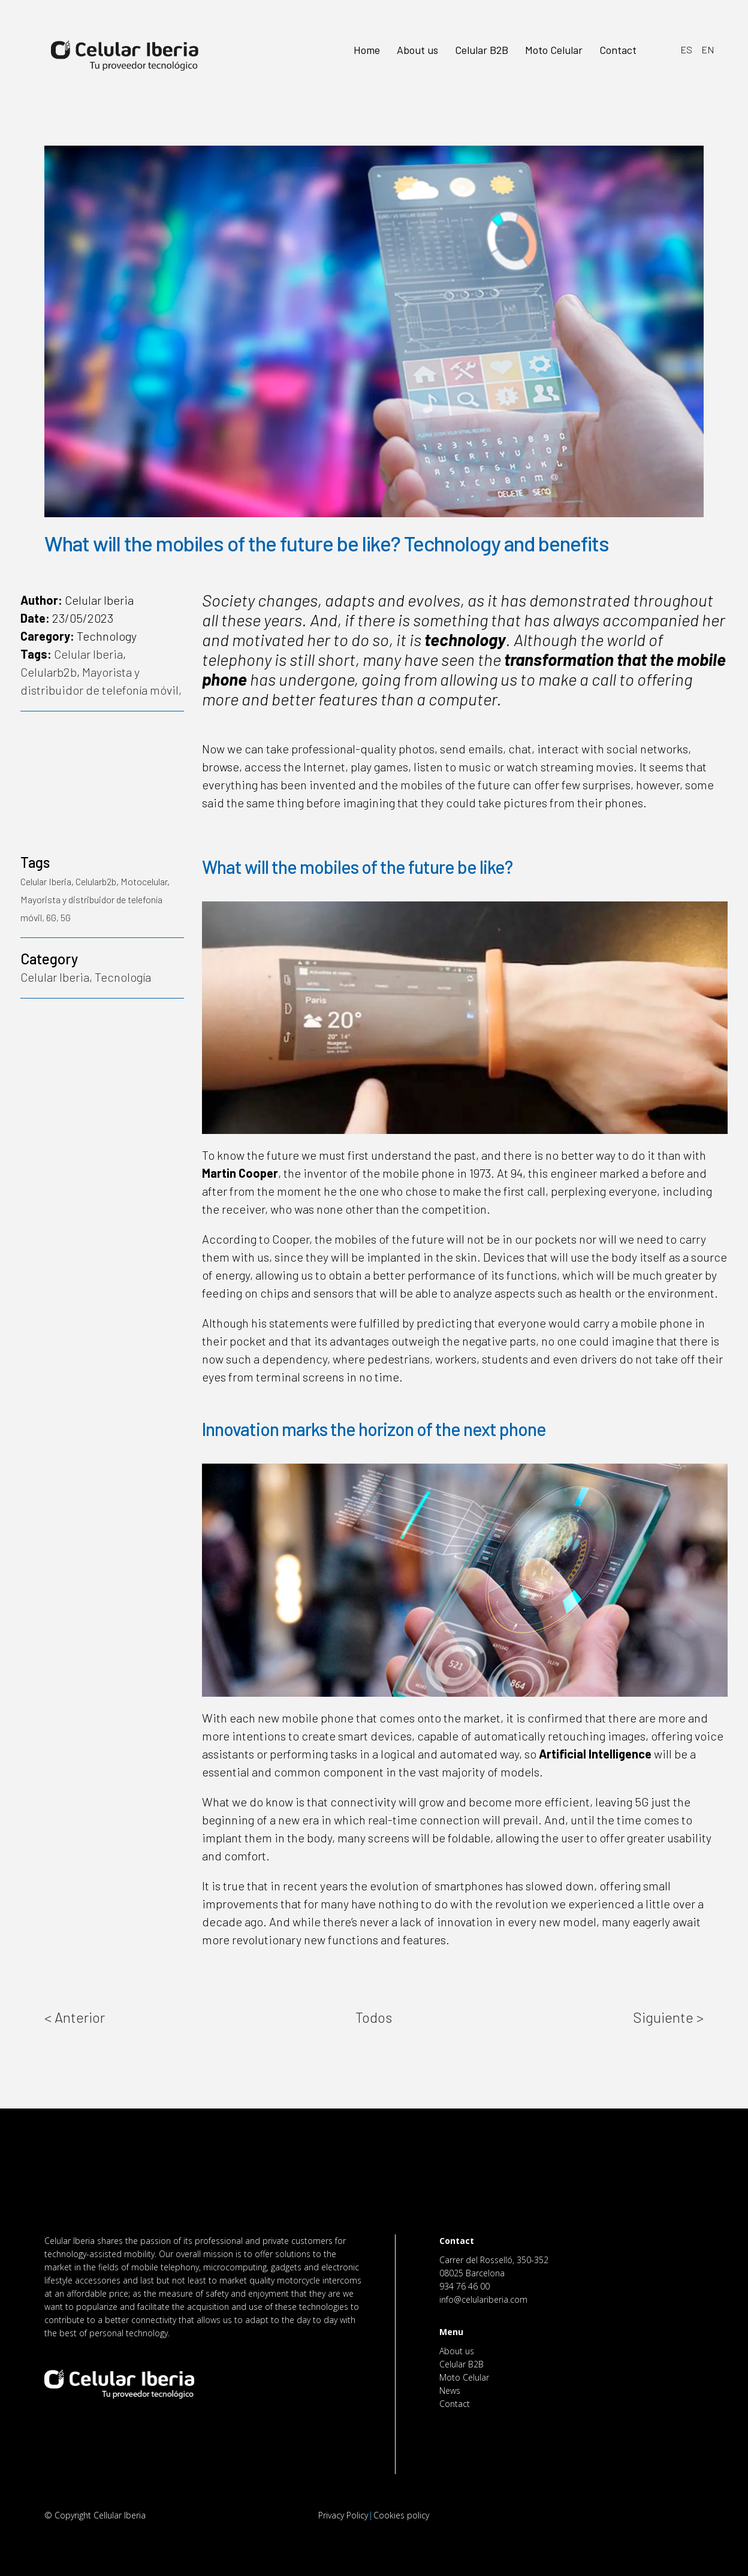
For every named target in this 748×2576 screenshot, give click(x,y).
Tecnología (123, 977)
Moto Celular (464, 2377)
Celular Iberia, (57, 977)
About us (456, 2351)
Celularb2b (48, 672)
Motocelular (143, 881)
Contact (454, 2403)
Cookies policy (401, 2515)
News (449, 2390)
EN (707, 49)
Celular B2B (461, 2364)
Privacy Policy (343, 2515)
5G (66, 917)
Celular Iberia (88, 654)
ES (686, 49)
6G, (53, 917)
